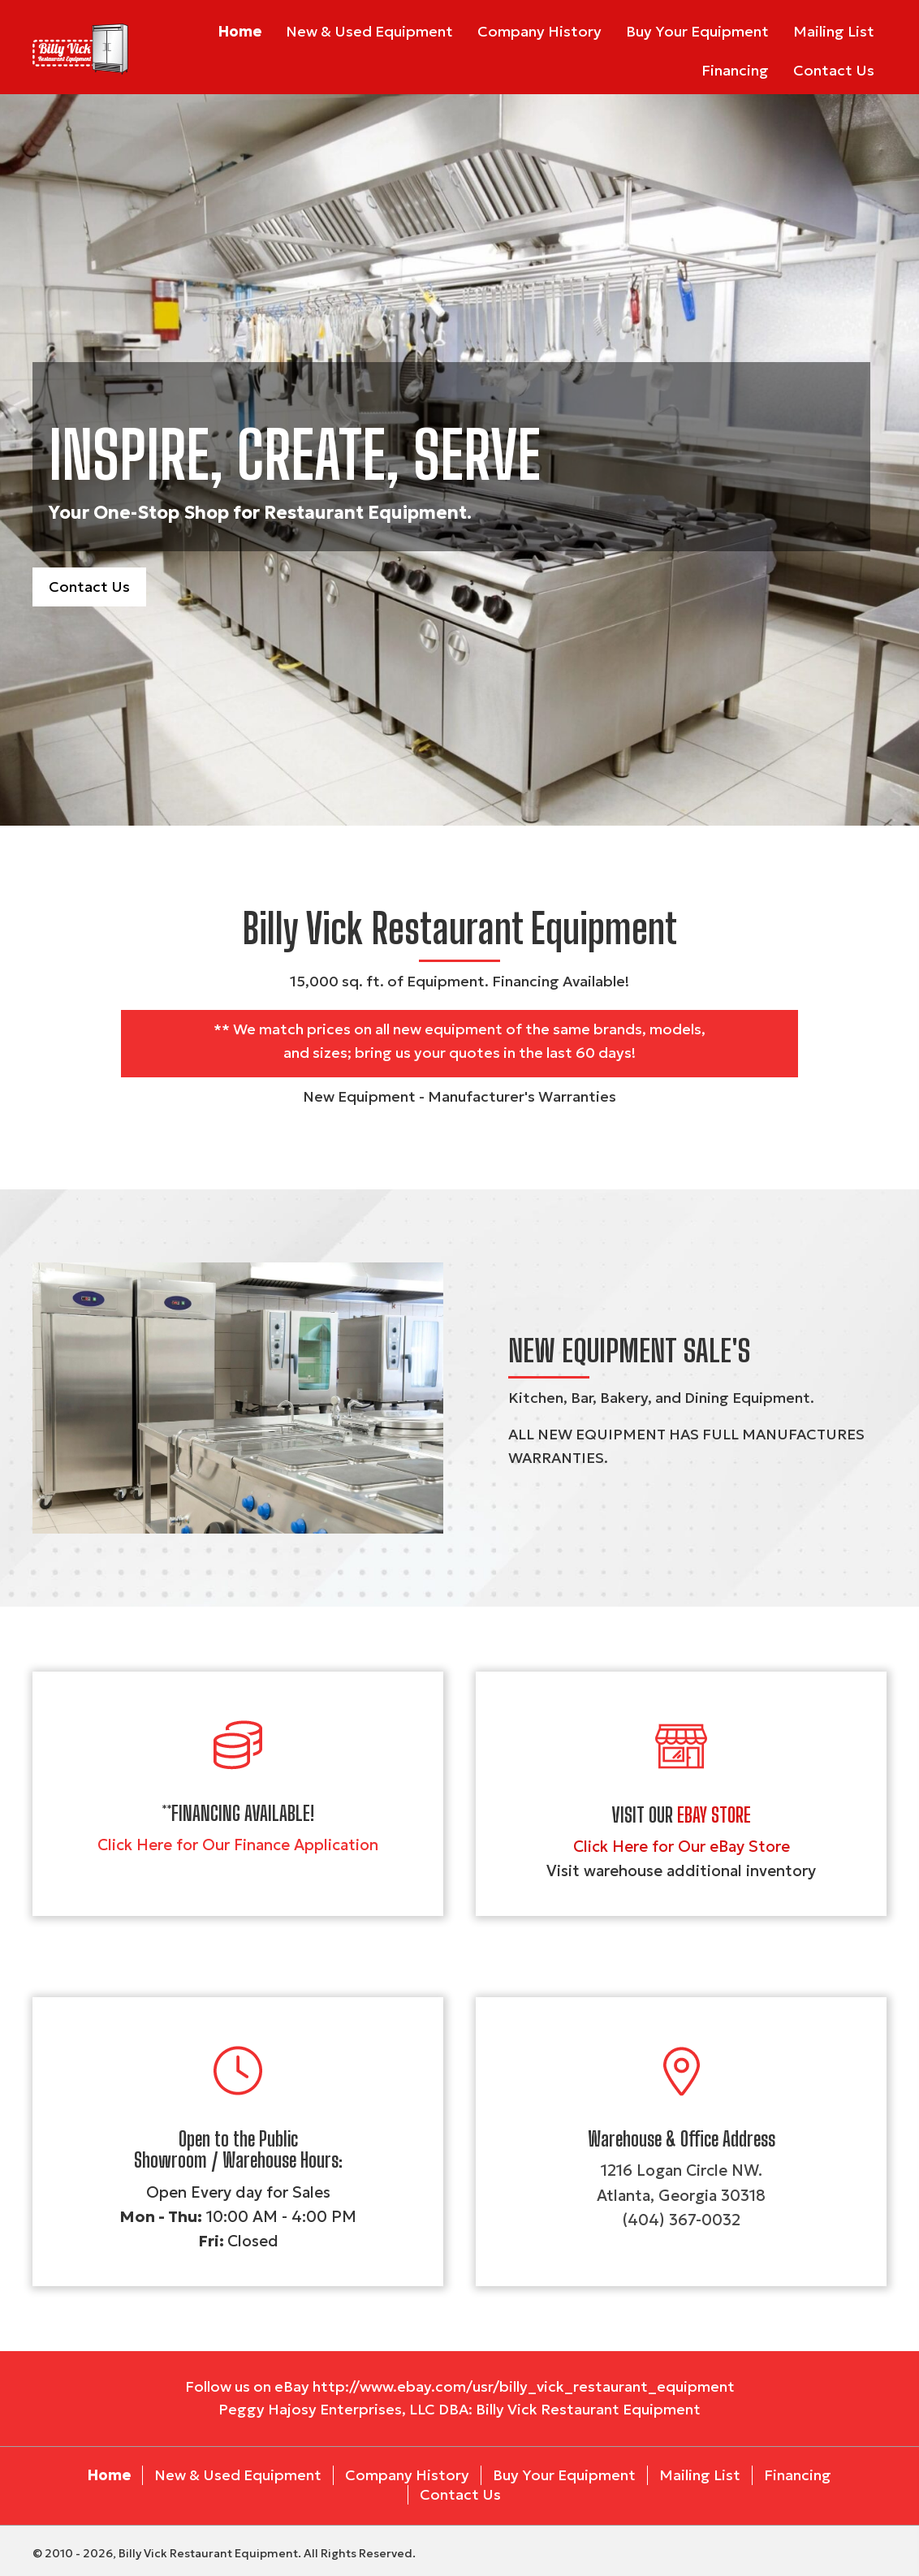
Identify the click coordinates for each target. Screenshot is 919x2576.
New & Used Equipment (237, 2475)
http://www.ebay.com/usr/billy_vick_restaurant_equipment (524, 2386)
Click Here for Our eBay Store (681, 1846)
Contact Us (460, 2494)
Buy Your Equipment (564, 2475)
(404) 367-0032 (681, 2219)
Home (109, 2475)
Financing (797, 2475)
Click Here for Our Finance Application (237, 1844)
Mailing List (699, 2475)
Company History (407, 2475)
